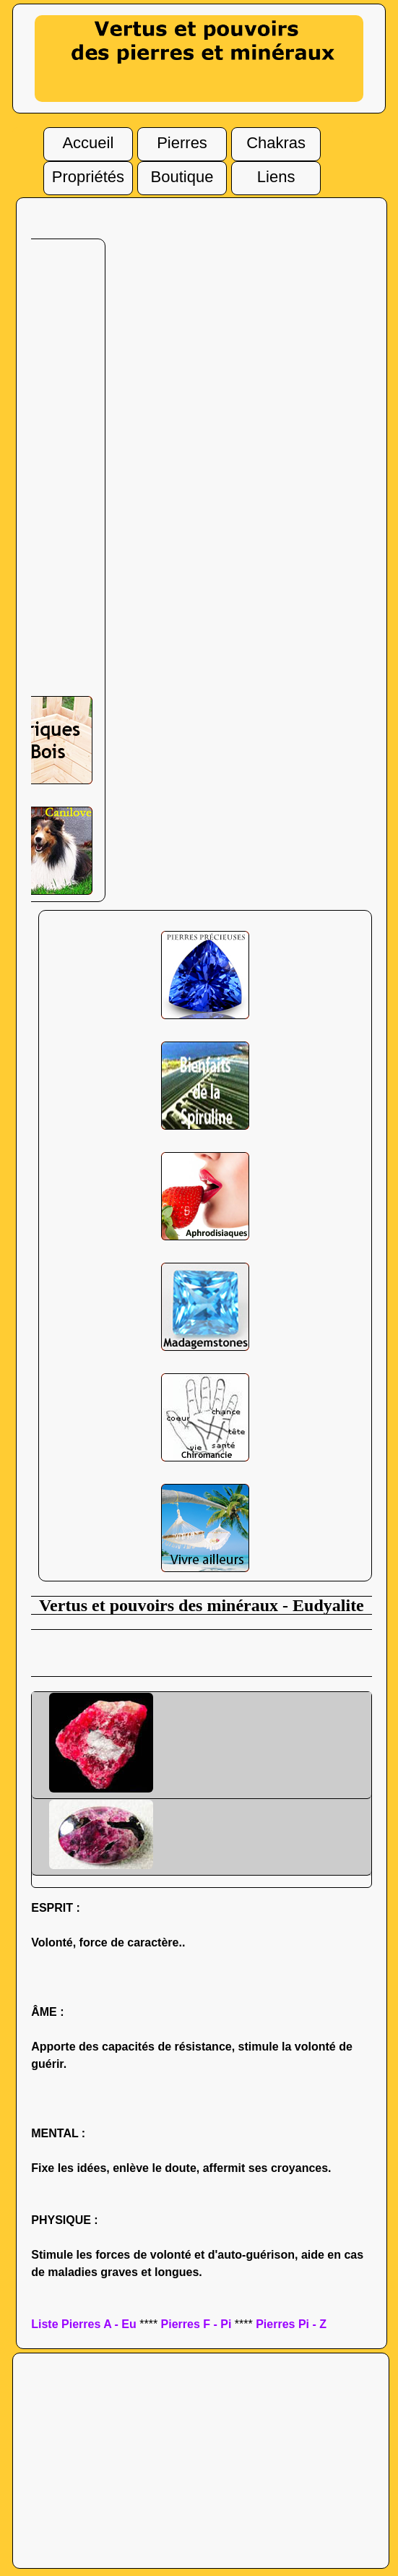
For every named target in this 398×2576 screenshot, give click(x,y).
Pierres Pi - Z (291, 2324)
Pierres (182, 139)
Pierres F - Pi (196, 2324)
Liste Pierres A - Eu (84, 2324)
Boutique (182, 172)
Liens (276, 173)
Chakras (276, 139)
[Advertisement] (202, 1651)
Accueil (87, 139)
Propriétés (88, 173)
